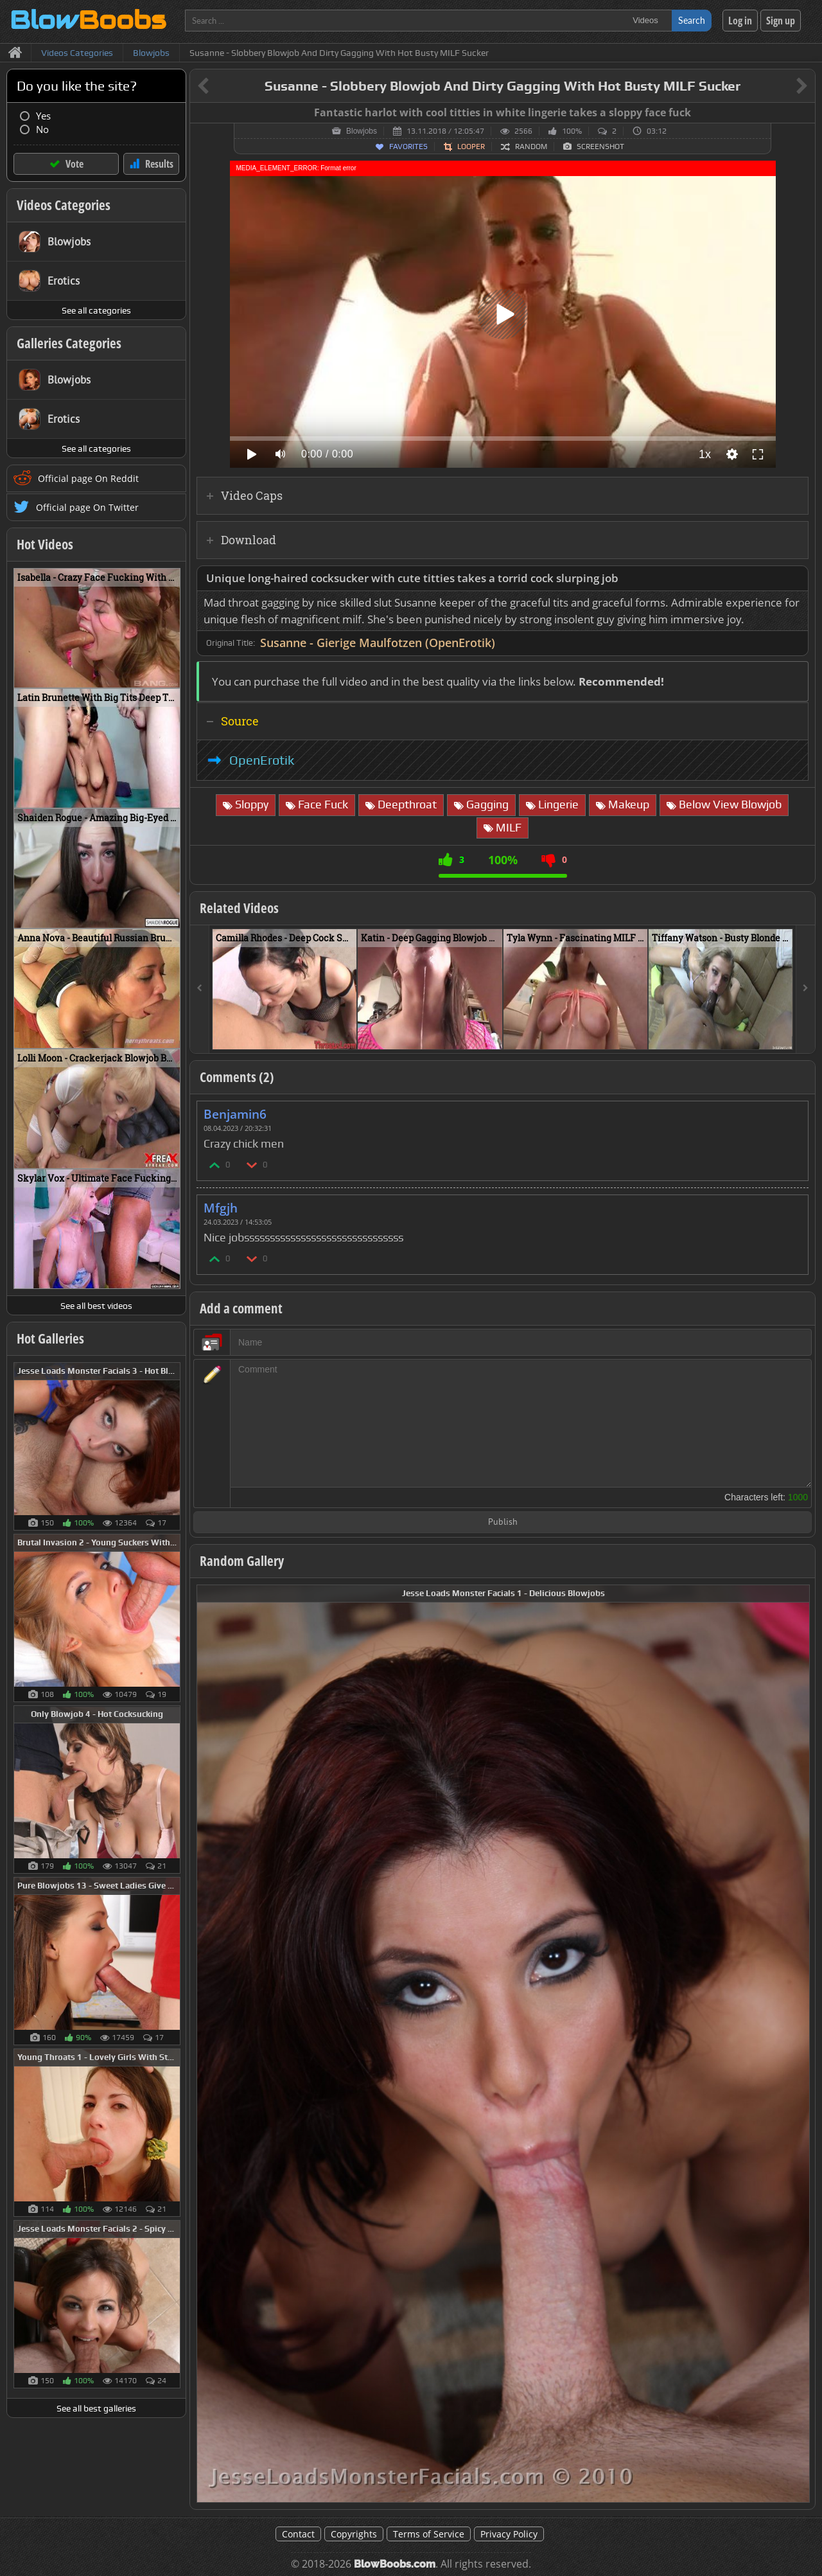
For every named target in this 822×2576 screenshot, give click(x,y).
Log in (740, 20)
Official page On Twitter (87, 507)
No (42, 129)
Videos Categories (63, 205)
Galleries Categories (69, 343)
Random (531, 146)
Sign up (780, 20)
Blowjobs (361, 131)
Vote (74, 164)
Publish (503, 1522)
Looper (471, 146)
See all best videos (96, 1306)
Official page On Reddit (88, 478)
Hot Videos (45, 544)
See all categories (96, 310)
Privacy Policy (509, 2534)
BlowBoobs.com (394, 2564)
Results (159, 164)
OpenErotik (261, 760)
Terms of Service (428, 2534)
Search (691, 20)
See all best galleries (96, 2408)
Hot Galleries (50, 1338)
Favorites (408, 146)
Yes (43, 116)
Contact (298, 2534)
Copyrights (354, 2534)
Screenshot (600, 146)
